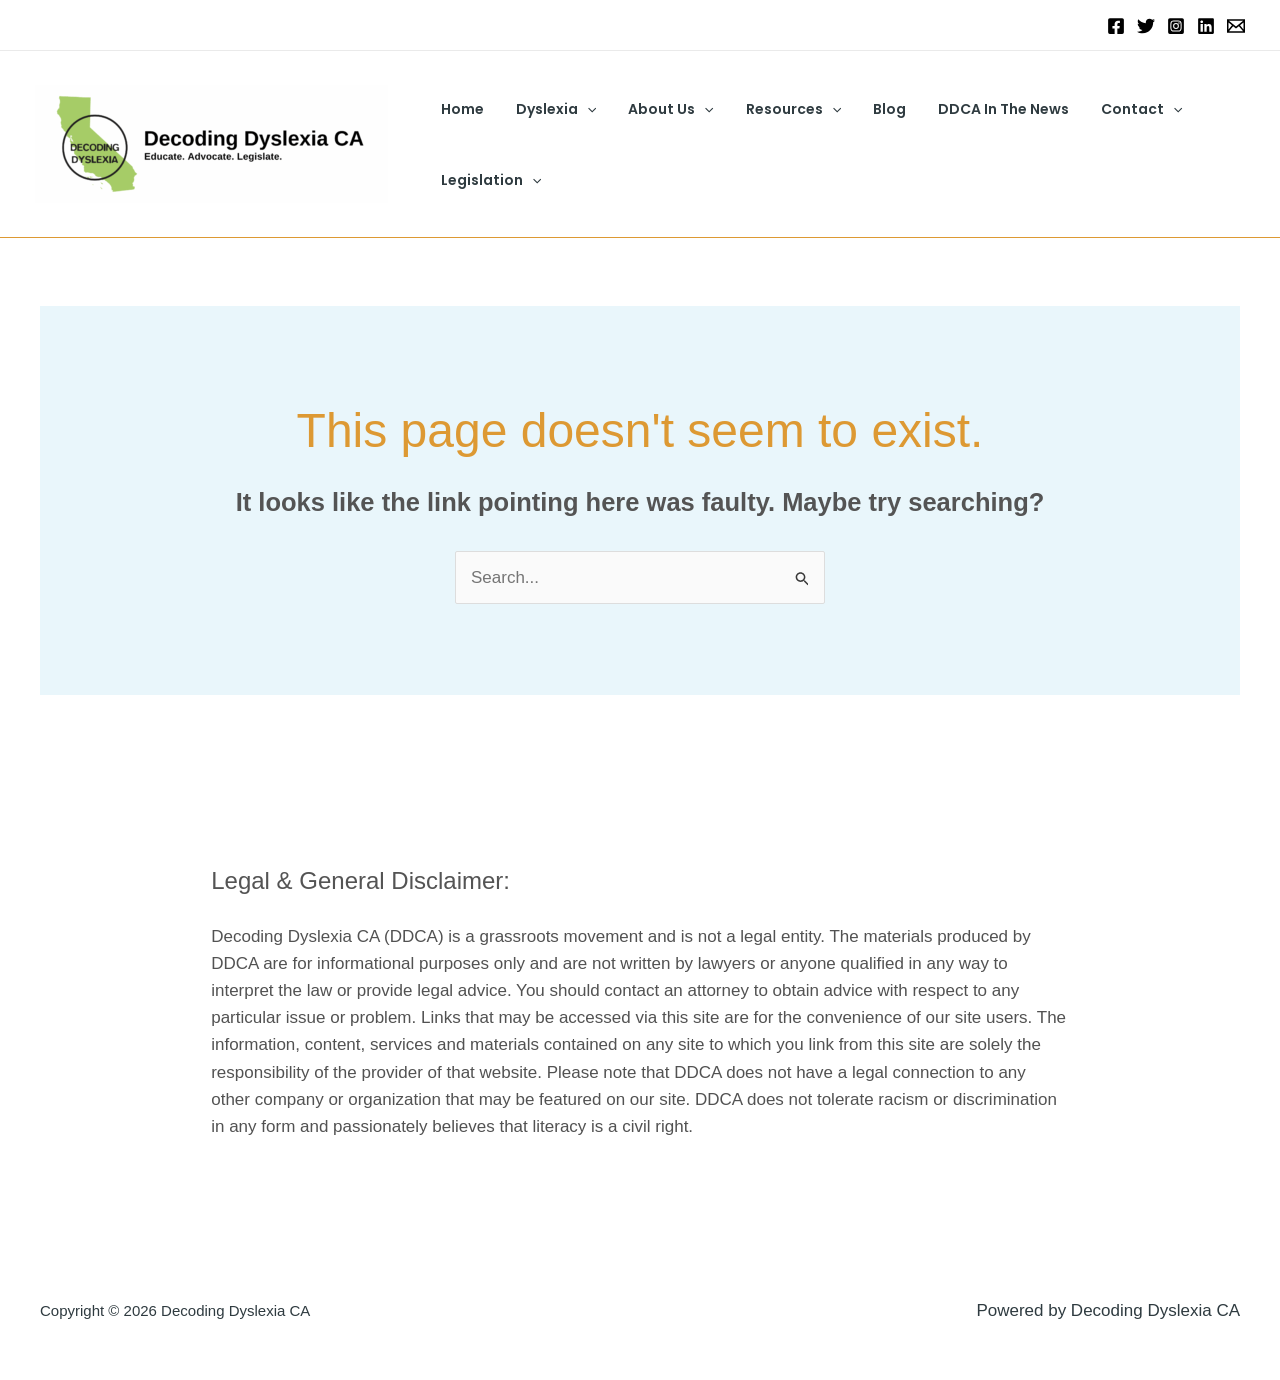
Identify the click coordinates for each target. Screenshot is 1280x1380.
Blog (871, 109)
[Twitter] (1146, 26)
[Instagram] (1176, 26)
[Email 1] (1236, 26)
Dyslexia (550, 109)
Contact (1115, 109)
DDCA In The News (981, 109)
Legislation (489, 180)
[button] (581, 109)
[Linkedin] (1206, 26)
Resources (779, 109)
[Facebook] (1116, 26)
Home (460, 109)
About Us (660, 109)
